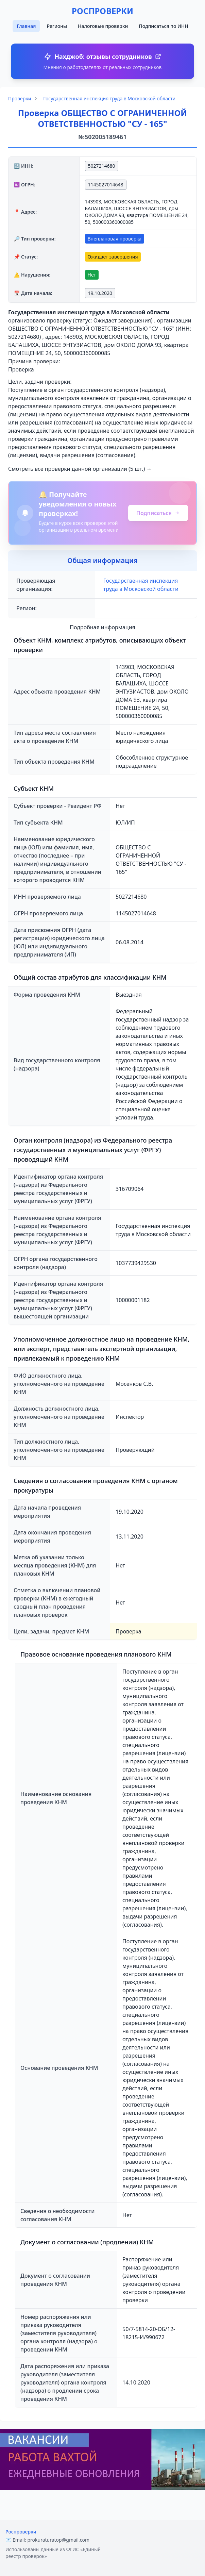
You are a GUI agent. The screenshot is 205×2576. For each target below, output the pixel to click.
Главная (26, 26)
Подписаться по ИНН (163, 26)
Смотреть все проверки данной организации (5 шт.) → (80, 468)
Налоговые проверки (103, 26)
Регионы (57, 26)
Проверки (19, 98)
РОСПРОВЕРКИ (102, 10)
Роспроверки (20, 2531)
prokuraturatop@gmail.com (58, 2540)
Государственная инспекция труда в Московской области (109, 98)
